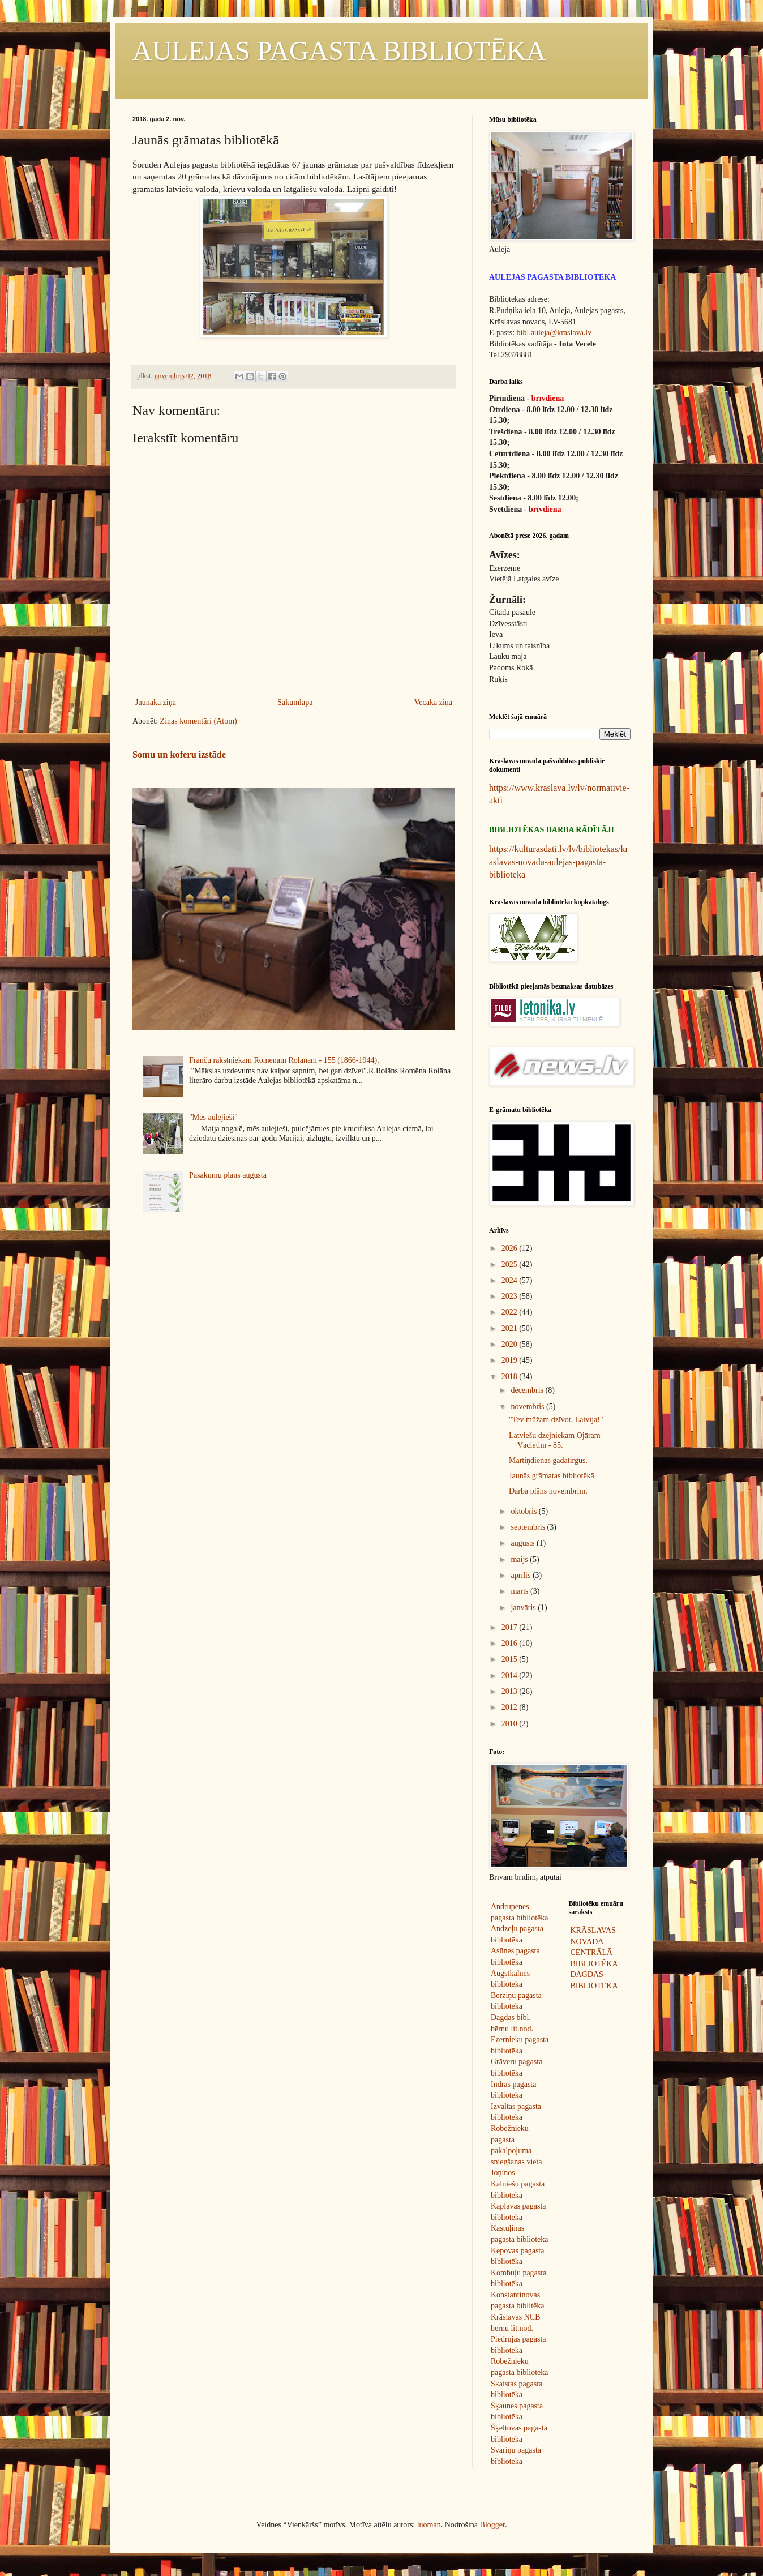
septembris (529, 1527)
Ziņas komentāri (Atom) (198, 721)
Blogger (492, 2525)
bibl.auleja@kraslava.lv (554, 332)
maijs (520, 1559)
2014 (510, 1675)
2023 (510, 1296)
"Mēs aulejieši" (213, 1117)
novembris (528, 1406)
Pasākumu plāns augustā (228, 1175)
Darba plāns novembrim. (548, 1491)
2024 (510, 1280)
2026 (510, 1248)
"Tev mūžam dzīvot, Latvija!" (556, 1419)
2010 (510, 1723)
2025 (510, 1264)
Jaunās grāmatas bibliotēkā (551, 1475)
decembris (528, 1390)
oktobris (524, 1511)
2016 (510, 1643)
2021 (510, 1328)
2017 (510, 1627)
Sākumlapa (294, 702)
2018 (510, 1376)
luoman (429, 2525)
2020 (510, 1344)
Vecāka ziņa (433, 702)
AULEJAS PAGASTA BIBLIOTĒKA (339, 51)
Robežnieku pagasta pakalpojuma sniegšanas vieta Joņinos (516, 2150)
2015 (510, 1659)
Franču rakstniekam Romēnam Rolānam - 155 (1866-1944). (284, 1060)
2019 (510, 1360)
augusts (524, 1543)
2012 (510, 1707)
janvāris (524, 1607)
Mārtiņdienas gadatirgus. (548, 1460)
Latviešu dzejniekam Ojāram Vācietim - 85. (555, 1440)
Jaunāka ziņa (155, 702)
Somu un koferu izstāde (179, 754)
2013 (510, 1691)
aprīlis (522, 1575)
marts (520, 1591)
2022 (510, 1312)
